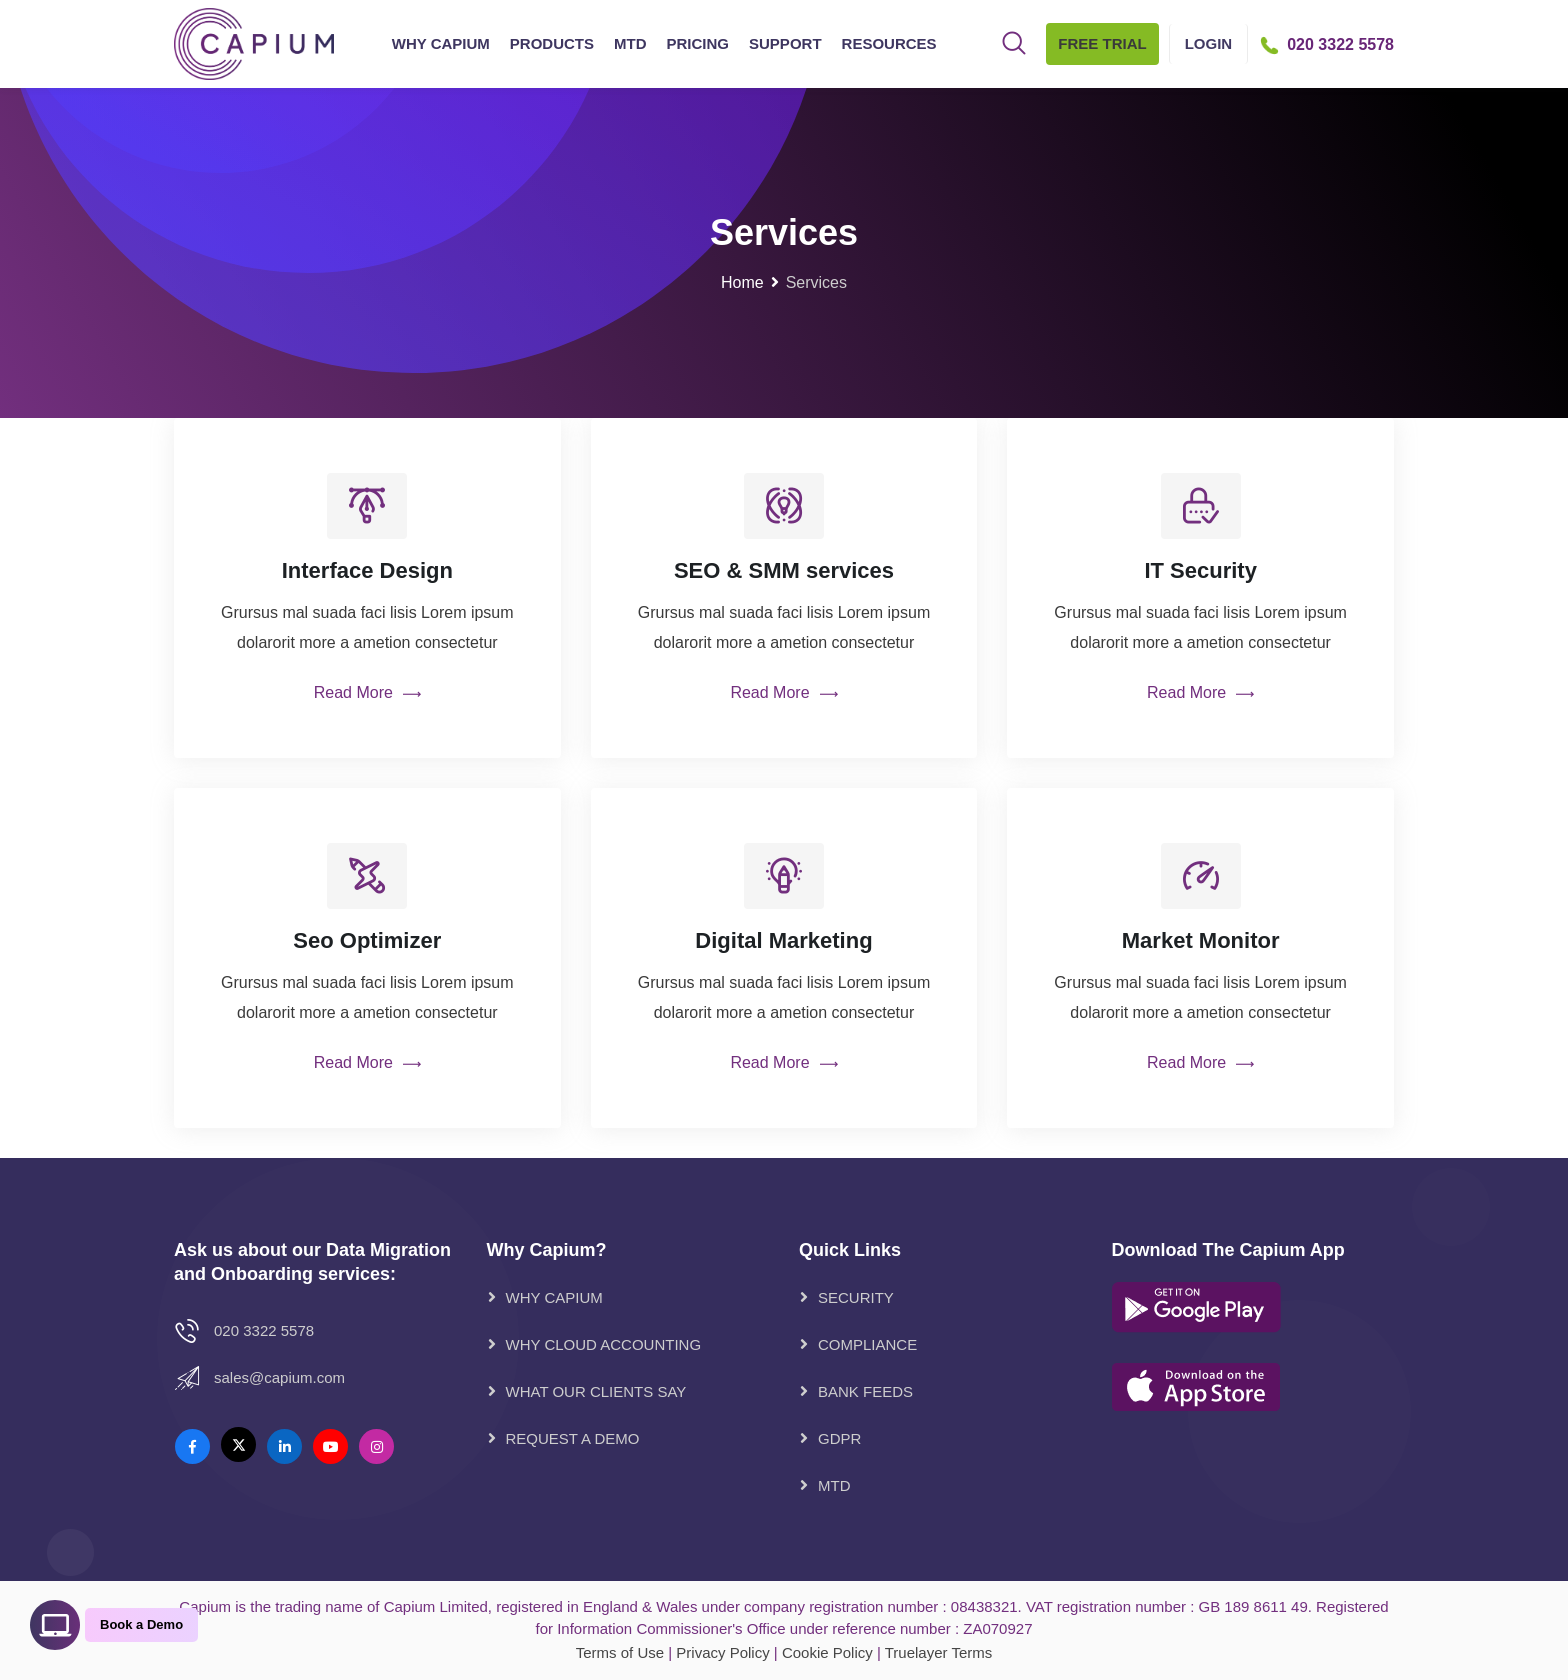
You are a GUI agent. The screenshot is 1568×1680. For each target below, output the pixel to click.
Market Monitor (1201, 940)
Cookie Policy (827, 1652)
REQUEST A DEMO (573, 1438)
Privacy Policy (722, 1652)
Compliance (867, 1344)
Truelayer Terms (939, 1652)
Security (856, 1297)
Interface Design (367, 570)
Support (785, 43)
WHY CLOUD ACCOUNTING (604, 1344)
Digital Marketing (783, 940)
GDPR (839, 1438)
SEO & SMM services (784, 570)
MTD (630, 43)
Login (1209, 43)
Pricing (698, 43)
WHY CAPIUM (554, 1297)
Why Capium (441, 43)
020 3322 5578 (264, 1330)
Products (552, 43)
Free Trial (1102, 43)
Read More (367, 694)
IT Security (1200, 570)
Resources (889, 43)
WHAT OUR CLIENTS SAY (596, 1391)
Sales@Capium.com (279, 1377)
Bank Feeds (865, 1391)
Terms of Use (620, 1652)
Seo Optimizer (367, 940)
